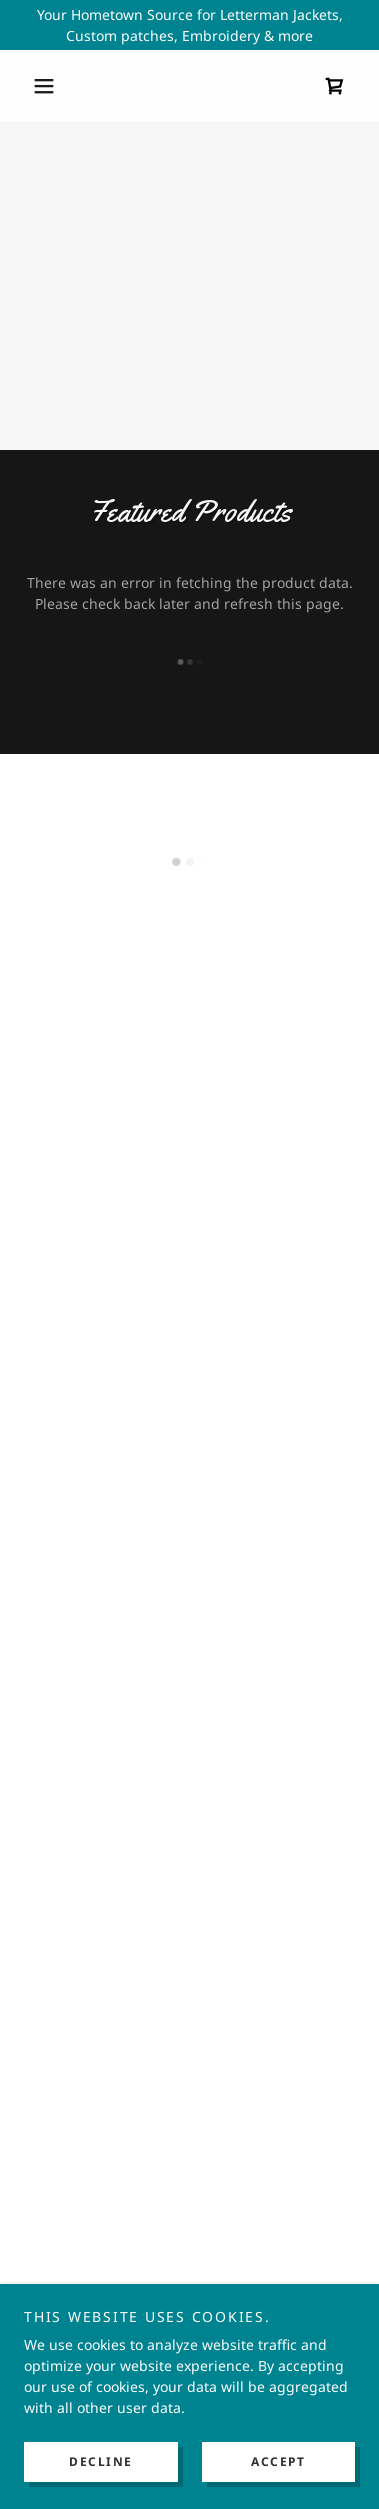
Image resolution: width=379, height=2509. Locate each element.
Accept (278, 2461)
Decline (101, 2461)
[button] (49, 86)
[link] (190, 86)
